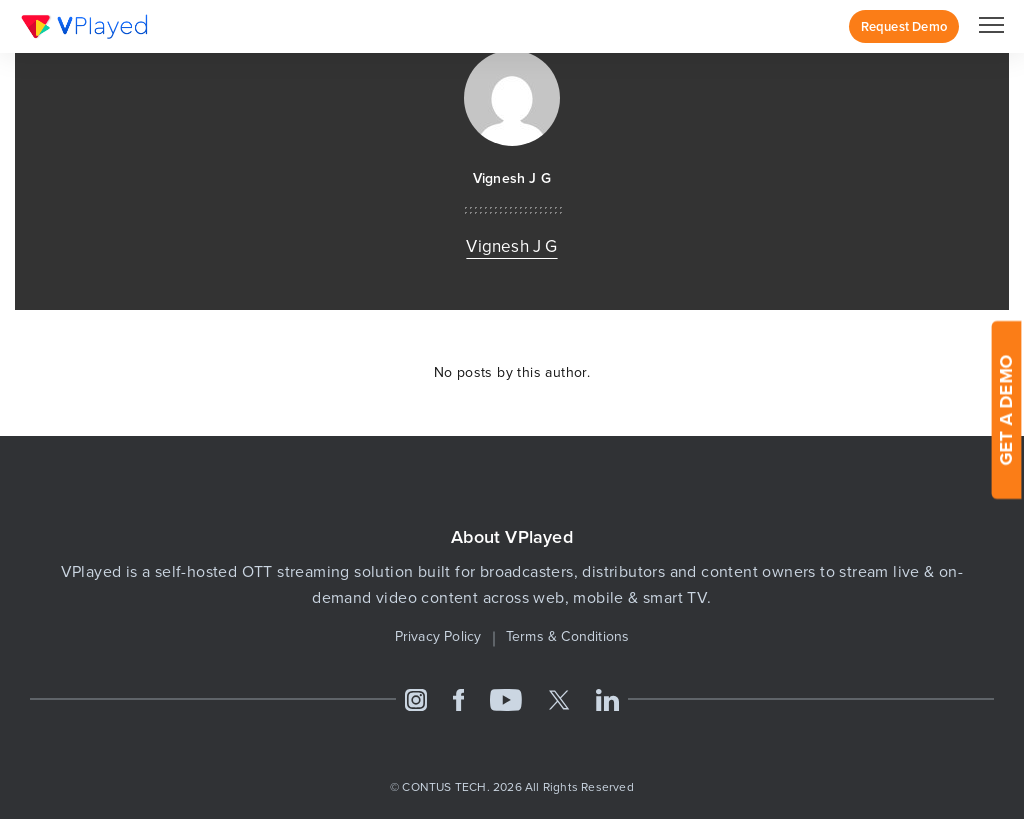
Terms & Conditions (568, 636)
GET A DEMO (1006, 409)
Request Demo (904, 26)
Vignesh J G (512, 178)
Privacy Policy (438, 636)
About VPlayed (512, 537)
